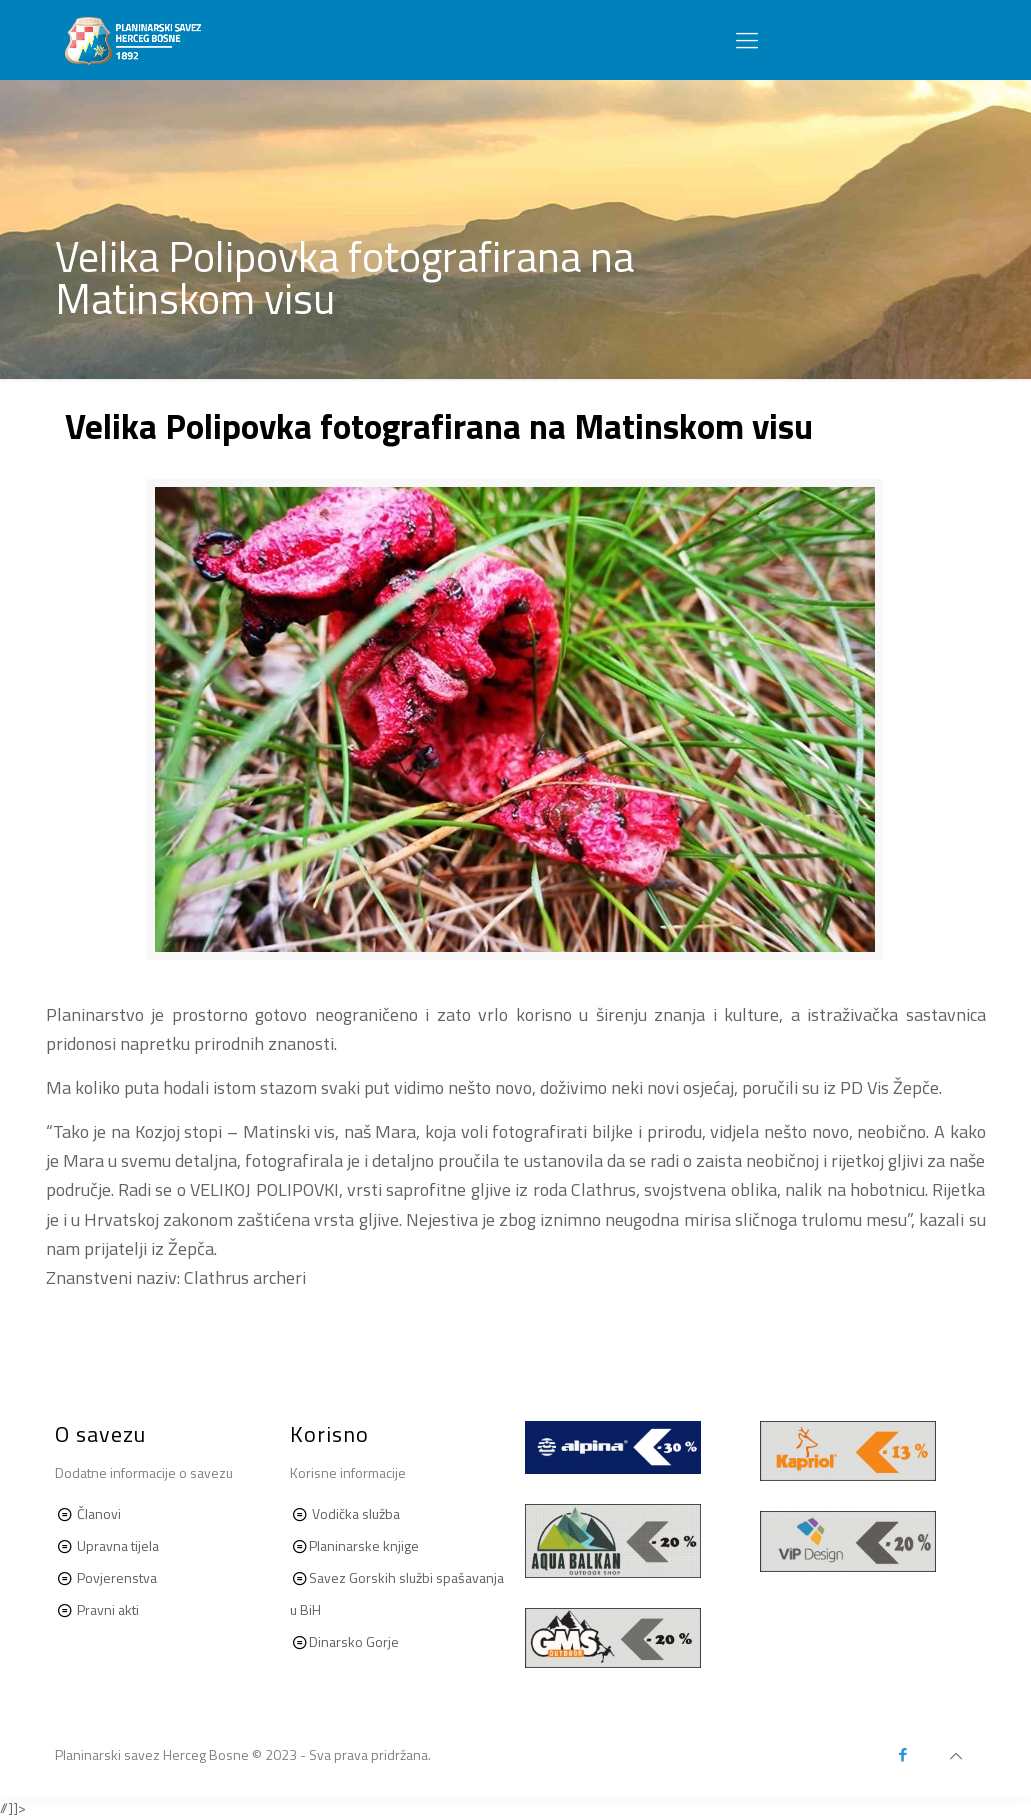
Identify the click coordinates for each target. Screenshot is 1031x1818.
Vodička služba (356, 1513)
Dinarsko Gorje (354, 1641)
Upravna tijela (118, 1545)
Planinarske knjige (364, 1545)
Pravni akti (106, 1609)
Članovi (99, 1513)
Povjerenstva (117, 1577)
